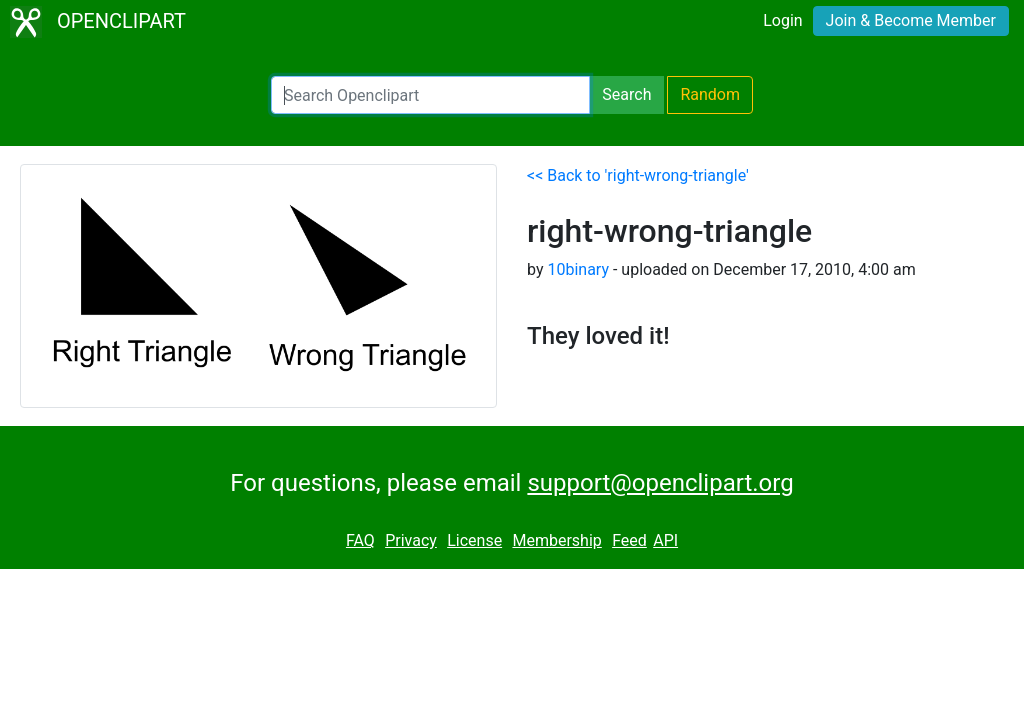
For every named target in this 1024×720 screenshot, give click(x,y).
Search (626, 94)
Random (710, 94)
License (474, 540)
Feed (629, 540)
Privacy (411, 540)
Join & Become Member (911, 20)
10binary (578, 269)
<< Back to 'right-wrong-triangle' (638, 175)
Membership (556, 540)
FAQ (360, 540)
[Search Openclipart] (430, 95)
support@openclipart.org (660, 483)
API (665, 540)
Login (782, 20)
